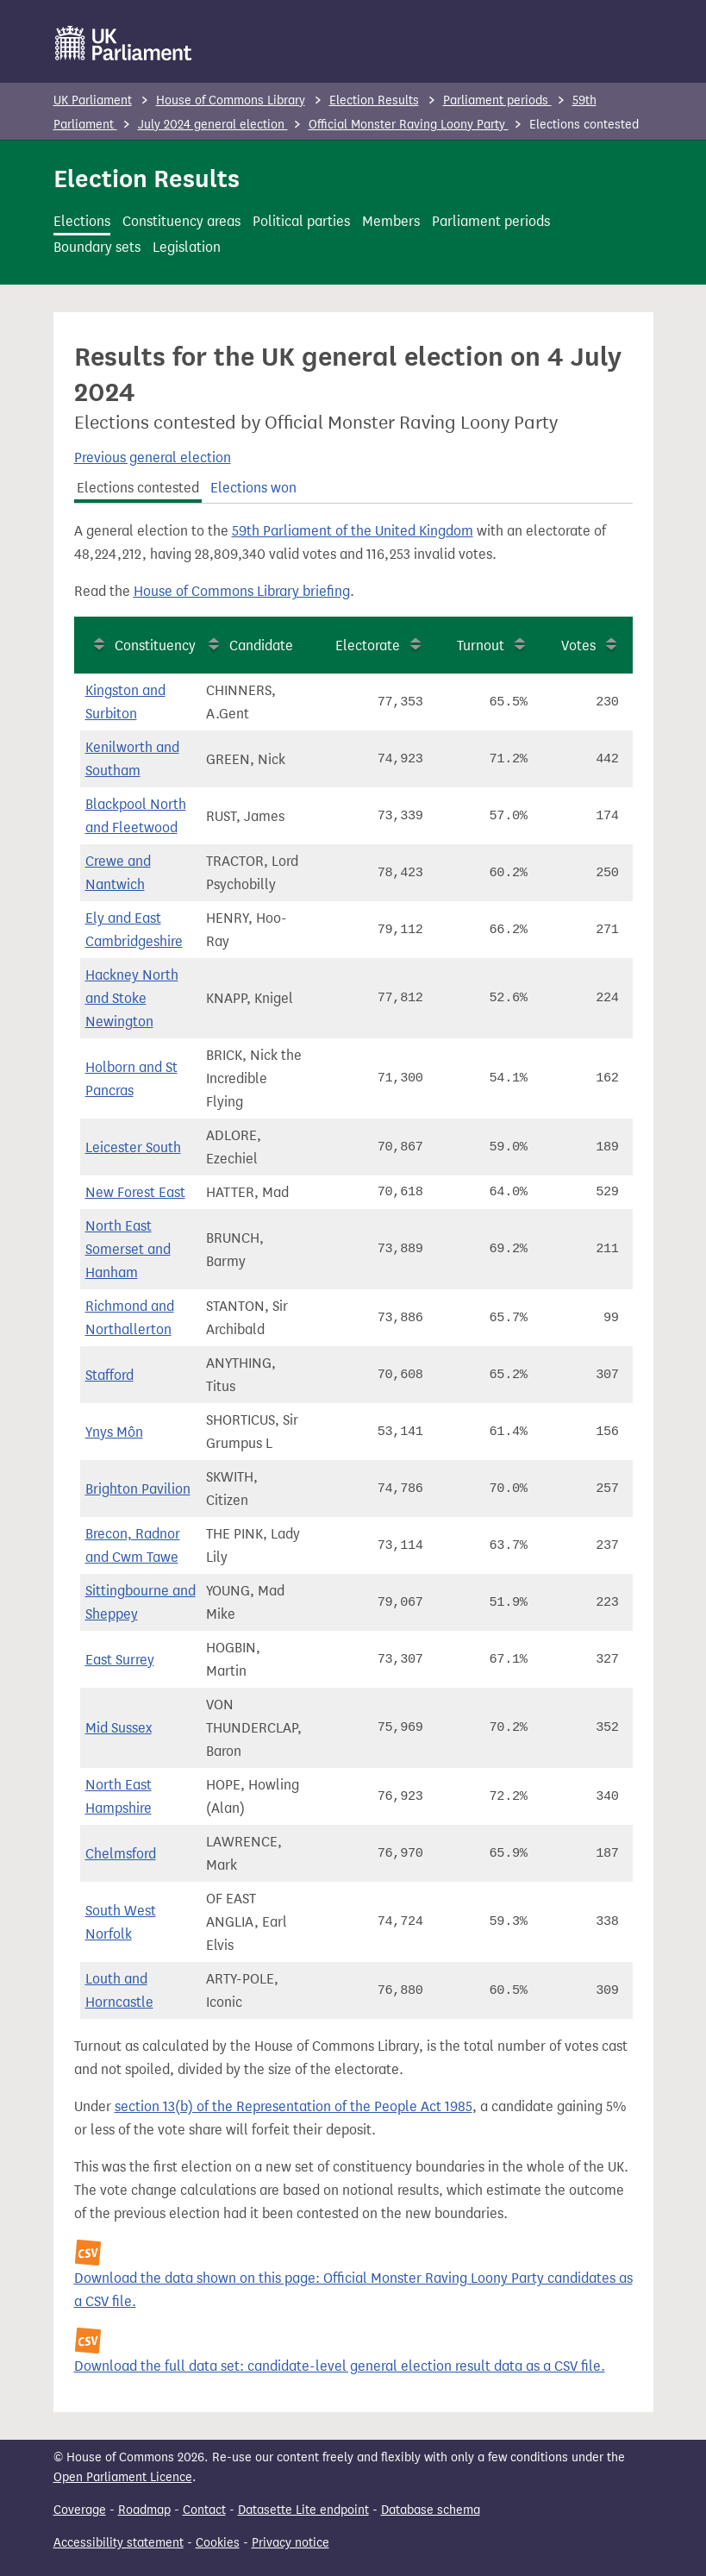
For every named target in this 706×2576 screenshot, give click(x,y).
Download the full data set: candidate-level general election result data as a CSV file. (339, 2366)
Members (391, 221)
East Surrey (119, 1660)
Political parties (301, 221)
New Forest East (135, 1192)
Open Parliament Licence (122, 2477)
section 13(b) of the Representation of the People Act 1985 (293, 2106)
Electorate (367, 645)
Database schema (430, 2510)
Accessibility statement (118, 2542)
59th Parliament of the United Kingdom (352, 531)
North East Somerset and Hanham (128, 1249)
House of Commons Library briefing (242, 591)
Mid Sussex (118, 1728)
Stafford (109, 1375)
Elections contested (138, 487)
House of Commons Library (230, 100)
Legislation (187, 247)
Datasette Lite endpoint (303, 2510)
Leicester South (133, 1147)
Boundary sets (97, 247)
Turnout (480, 645)
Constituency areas (181, 221)
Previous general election (152, 457)
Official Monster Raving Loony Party (409, 124)
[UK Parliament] (123, 43)
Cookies (218, 2542)
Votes (578, 645)
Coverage (79, 2510)
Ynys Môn (114, 1432)
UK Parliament (92, 100)
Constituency (155, 645)
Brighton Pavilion (138, 1489)
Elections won (253, 487)
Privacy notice (290, 2542)
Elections (81, 221)
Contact (204, 2510)
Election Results (374, 100)
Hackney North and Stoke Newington (131, 998)
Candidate (261, 645)
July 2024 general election (213, 124)
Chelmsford (120, 1854)
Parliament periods (497, 100)
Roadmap (144, 2510)
